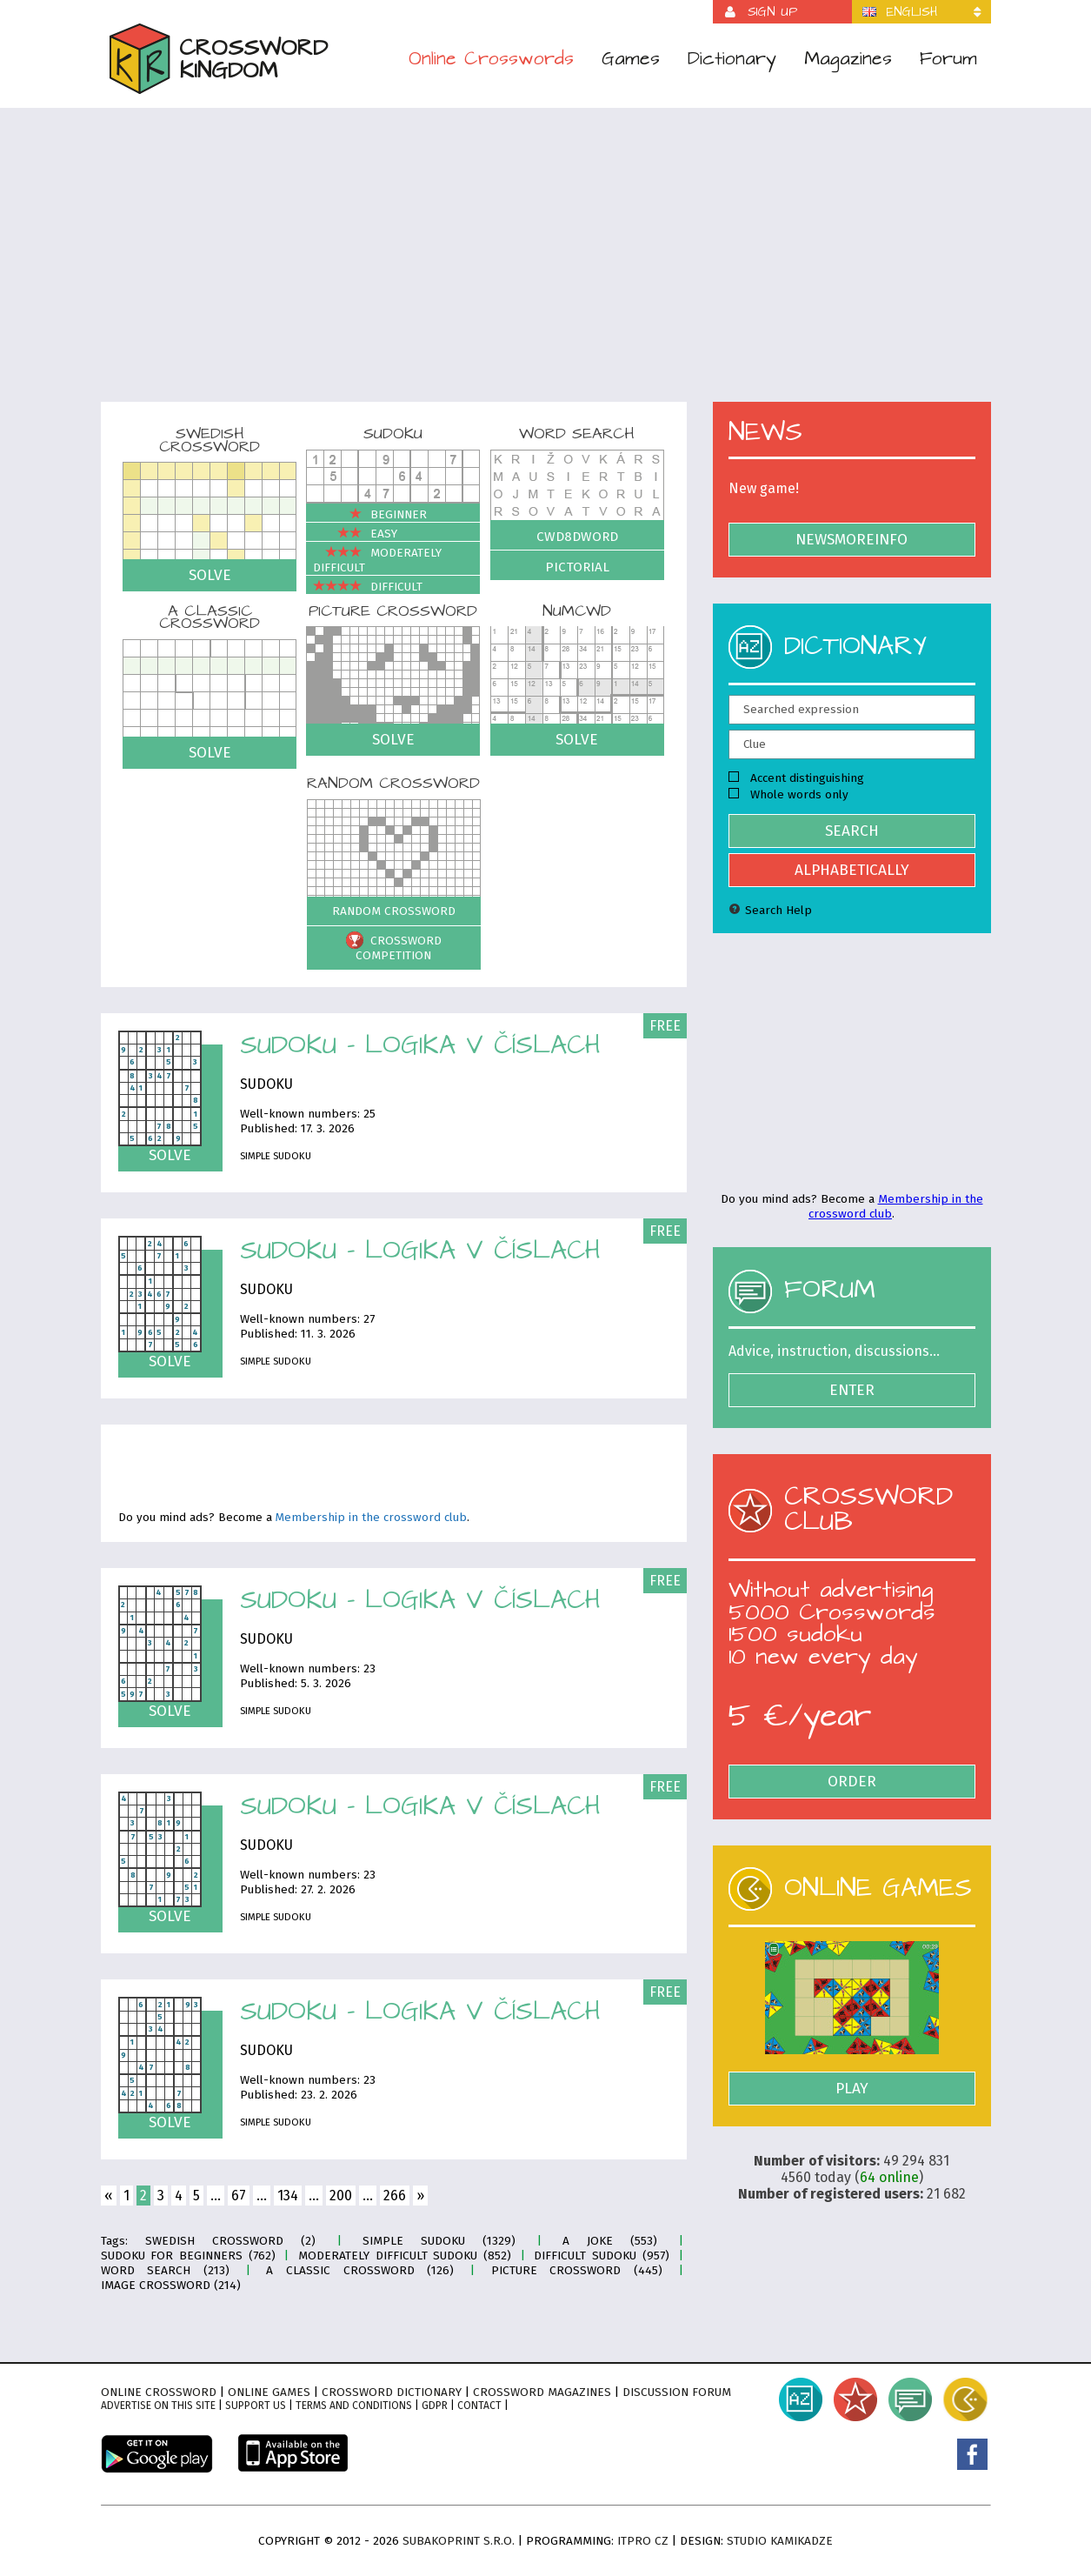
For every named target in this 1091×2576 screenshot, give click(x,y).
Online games (269, 2392)
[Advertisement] (546, 266)
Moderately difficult (377, 560)
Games (631, 59)
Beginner (370, 514)
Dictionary (732, 59)
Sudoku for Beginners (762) (188, 2255)
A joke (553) (610, 2240)
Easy (355, 533)
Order (852, 1781)
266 (394, 2195)
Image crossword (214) (171, 2285)
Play (851, 2088)
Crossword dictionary (392, 2392)
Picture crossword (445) (576, 2270)
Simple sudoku (275, 1156)
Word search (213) (165, 2270)
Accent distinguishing (796, 778)
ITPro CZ (643, 2540)
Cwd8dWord (577, 536)
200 (340, 2195)
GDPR (435, 2405)
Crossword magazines (542, 2392)
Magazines (848, 59)
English (912, 12)
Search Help (770, 910)
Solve (210, 575)
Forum (948, 59)
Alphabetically (852, 870)
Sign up (772, 12)
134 (287, 2195)
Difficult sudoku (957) (601, 2255)
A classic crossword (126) (360, 2270)
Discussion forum (676, 2392)
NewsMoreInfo (851, 540)
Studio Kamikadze (780, 2540)
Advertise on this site (158, 2405)
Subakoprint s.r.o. (458, 2540)
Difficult (367, 586)
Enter (852, 1390)
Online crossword (158, 2392)
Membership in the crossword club (371, 1518)
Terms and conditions (354, 2405)
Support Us (255, 2405)
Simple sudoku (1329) (439, 2240)
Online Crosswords (491, 59)
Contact (479, 2405)
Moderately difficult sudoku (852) (404, 2255)
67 (238, 2195)
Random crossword (394, 911)
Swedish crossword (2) (230, 2240)
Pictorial (577, 567)
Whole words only (788, 794)
